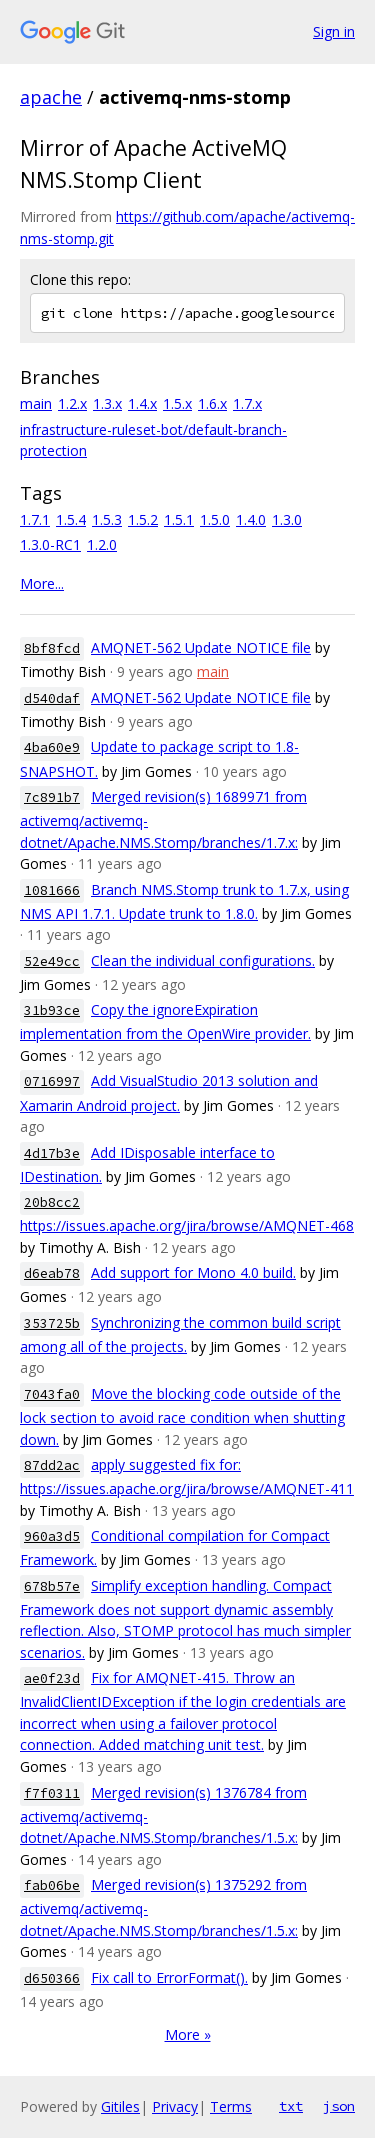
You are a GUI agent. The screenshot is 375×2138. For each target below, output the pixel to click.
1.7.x (247, 403)
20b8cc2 (52, 1202)
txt (291, 2106)
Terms (231, 2106)
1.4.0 (251, 519)
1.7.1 (35, 519)
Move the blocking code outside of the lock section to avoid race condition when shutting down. (182, 1416)
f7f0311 (52, 1793)
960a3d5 (52, 1536)
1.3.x (107, 403)
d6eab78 (52, 1273)
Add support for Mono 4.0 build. (193, 1272)
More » (188, 2034)
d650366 (52, 1978)
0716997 (52, 1081)
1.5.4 (71, 519)
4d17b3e (52, 1153)
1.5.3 (107, 519)
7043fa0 (52, 1394)
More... (42, 583)
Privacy (175, 2106)
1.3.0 (287, 519)
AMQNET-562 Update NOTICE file (201, 647)
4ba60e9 (52, 747)
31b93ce (52, 1010)
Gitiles (120, 2106)
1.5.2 (143, 519)
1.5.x (177, 403)
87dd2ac (52, 1465)
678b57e (52, 1586)
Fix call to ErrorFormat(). (169, 1977)
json (339, 2106)
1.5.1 (179, 519)
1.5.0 (215, 519)
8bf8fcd (52, 648)
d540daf (52, 698)
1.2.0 (102, 544)
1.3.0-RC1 (50, 544)
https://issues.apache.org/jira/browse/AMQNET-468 (187, 1225)
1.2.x (72, 403)
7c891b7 (52, 797)
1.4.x (142, 403)
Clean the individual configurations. (203, 960)
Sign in (334, 31)
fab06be (52, 1885)
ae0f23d (52, 1678)
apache (51, 97)
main (36, 403)
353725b (52, 1323)
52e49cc (52, 961)
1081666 (52, 890)
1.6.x (212, 403)
